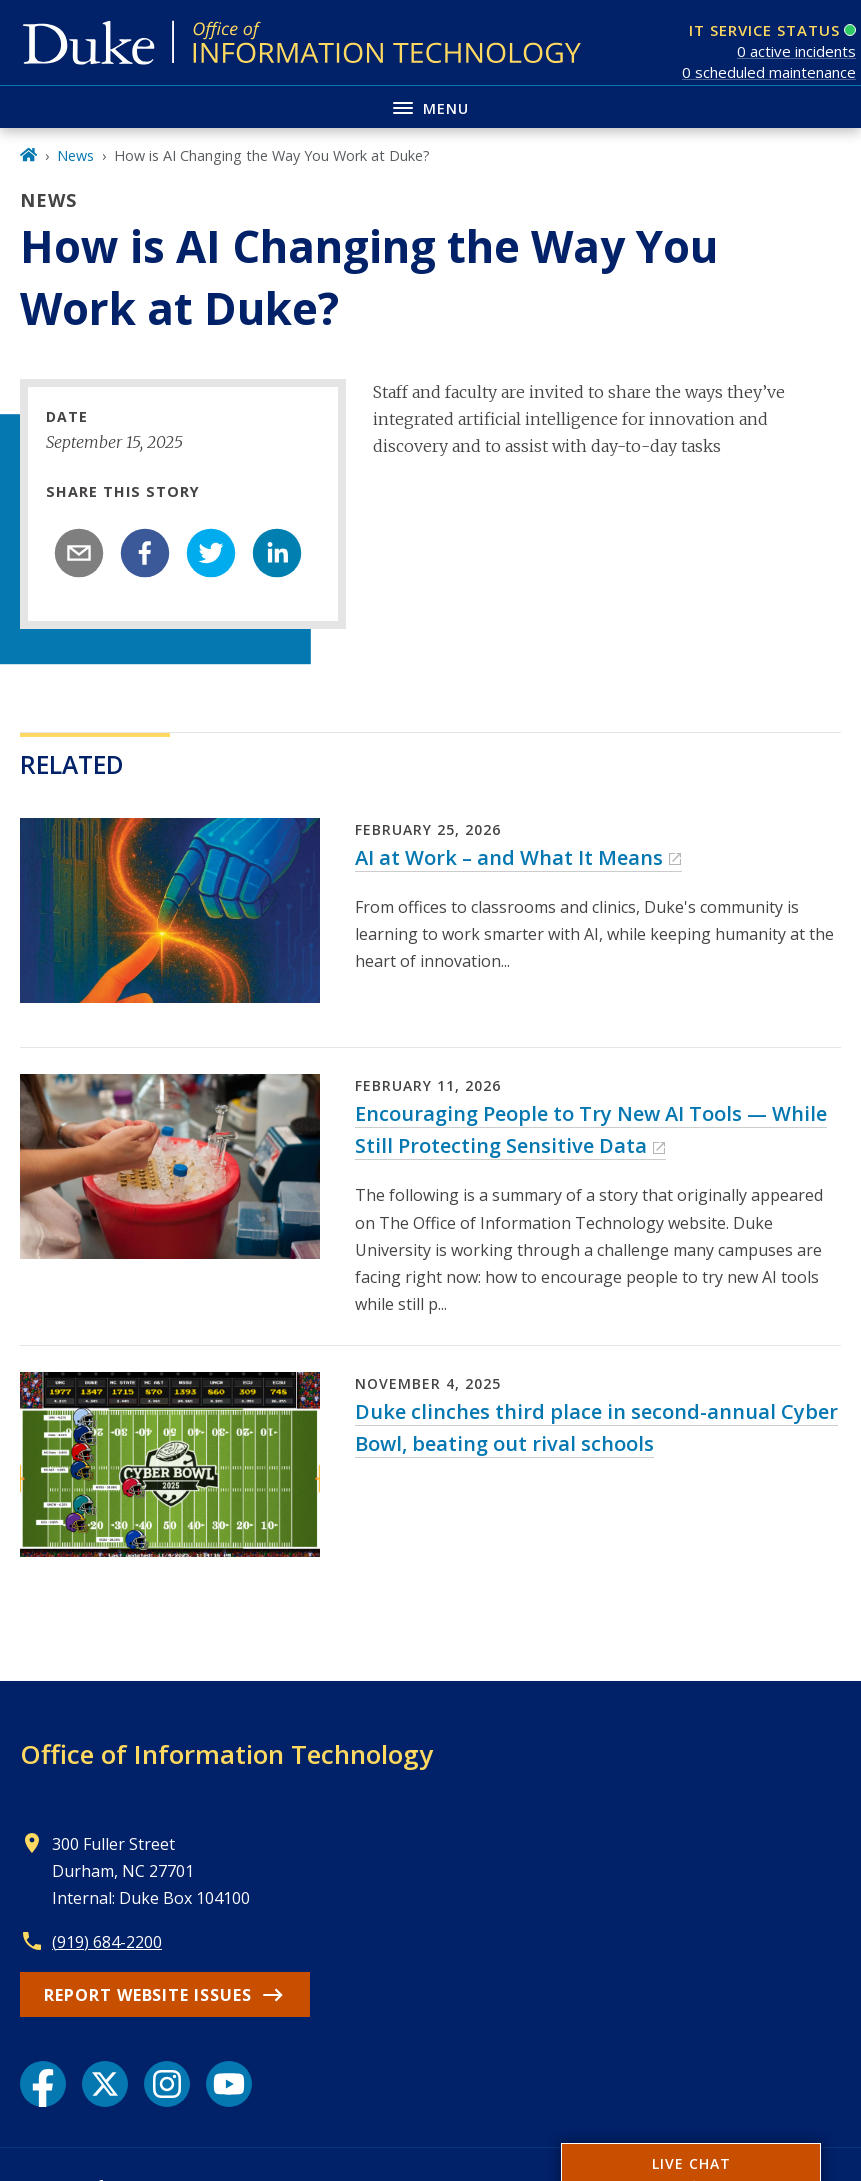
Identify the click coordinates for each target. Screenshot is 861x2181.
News (75, 155)
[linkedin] (277, 553)
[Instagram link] (167, 2084)
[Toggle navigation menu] (430, 106)
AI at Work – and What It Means (509, 857)
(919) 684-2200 (107, 1942)
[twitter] (211, 553)
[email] (79, 553)
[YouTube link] (229, 2084)
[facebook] (145, 553)
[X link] (105, 2084)
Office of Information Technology (226, 1754)
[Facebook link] (43, 2084)
